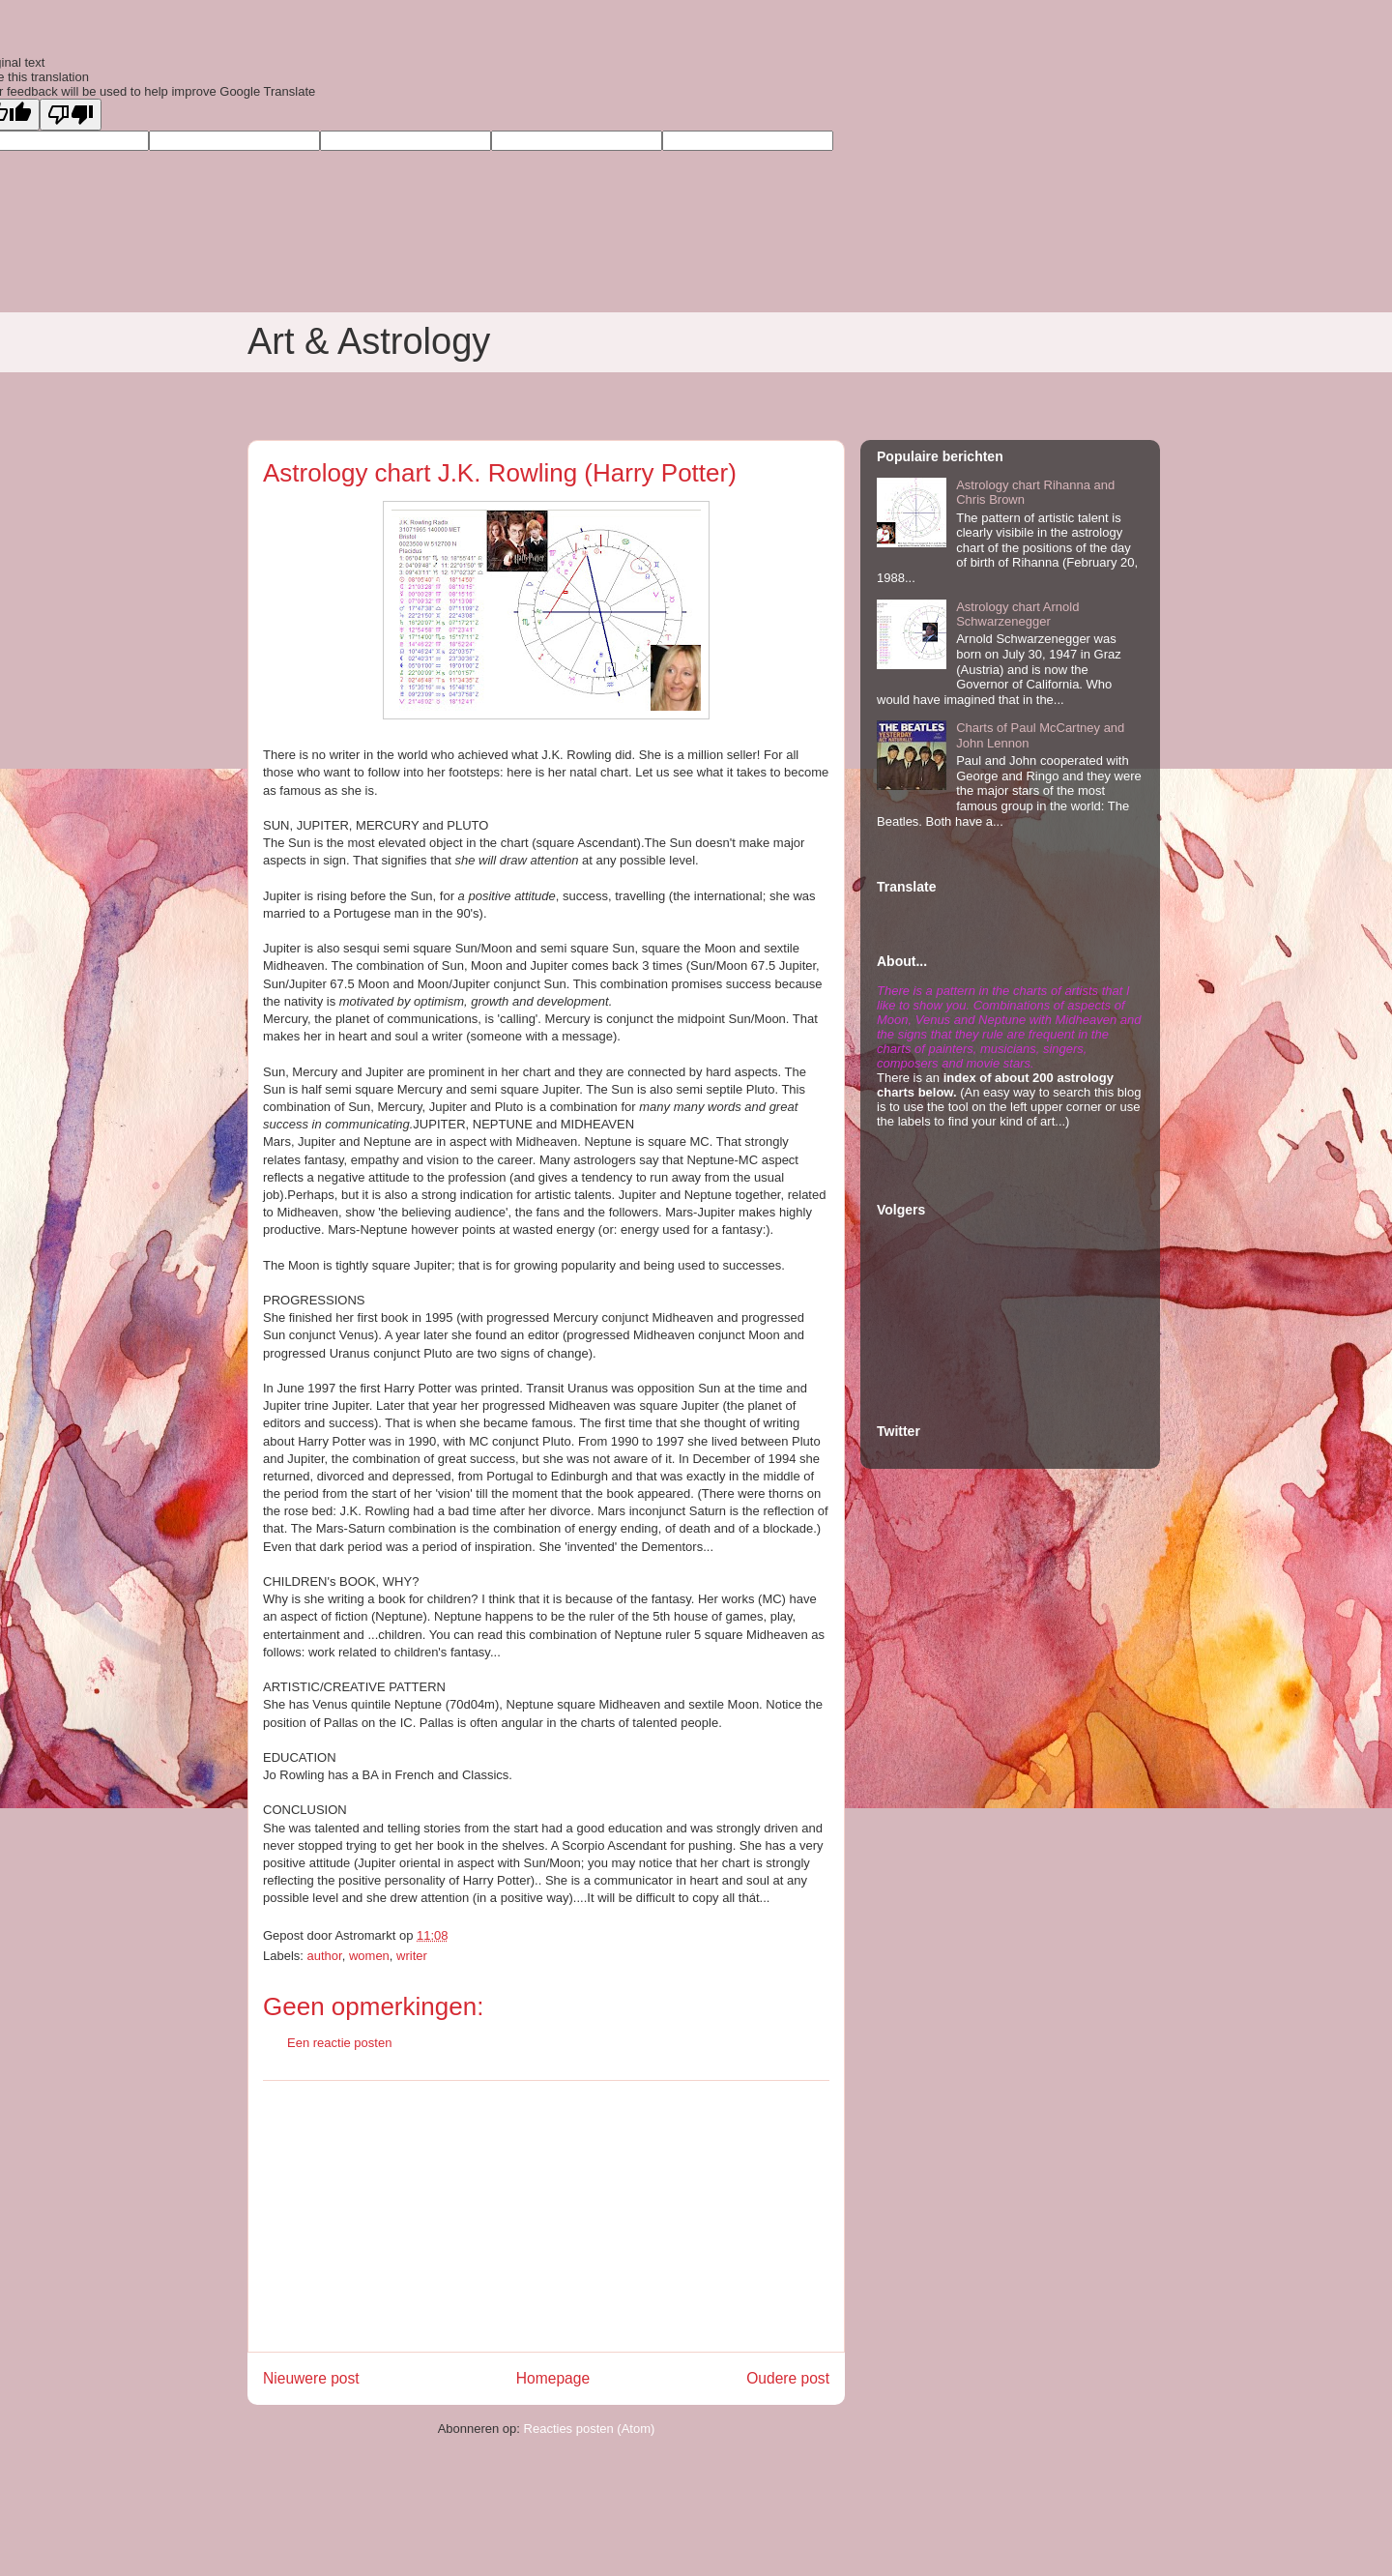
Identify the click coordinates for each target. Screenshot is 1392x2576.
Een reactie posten (339, 2042)
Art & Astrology (368, 341)
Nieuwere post (311, 2378)
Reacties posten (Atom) (589, 2428)
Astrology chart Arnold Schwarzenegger (1017, 614)
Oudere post (787, 2378)
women (369, 1955)
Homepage (553, 2378)
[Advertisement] (546, 2216)
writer (411, 1955)
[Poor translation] (71, 115)
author (324, 1955)
